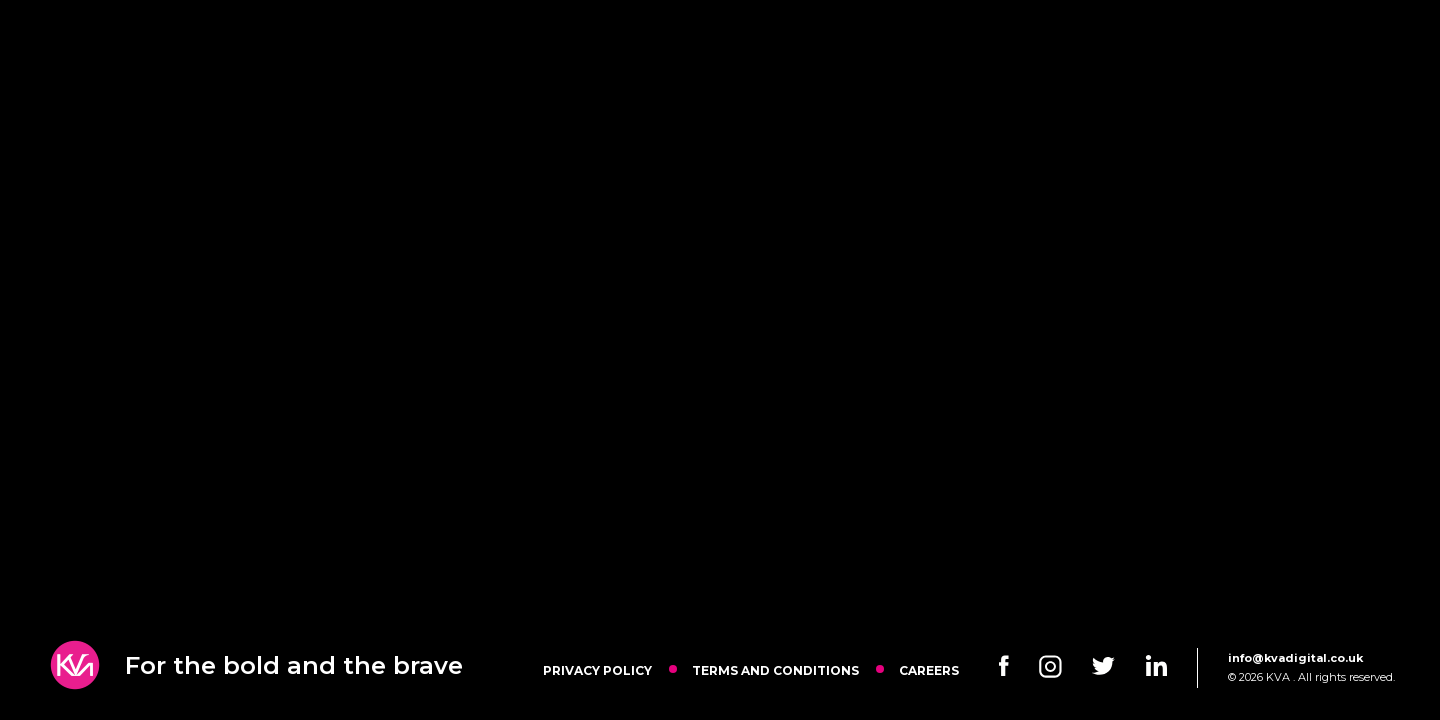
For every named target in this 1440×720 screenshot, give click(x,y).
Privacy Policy (597, 670)
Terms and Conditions (775, 670)
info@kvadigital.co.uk (1295, 658)
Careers (929, 670)
